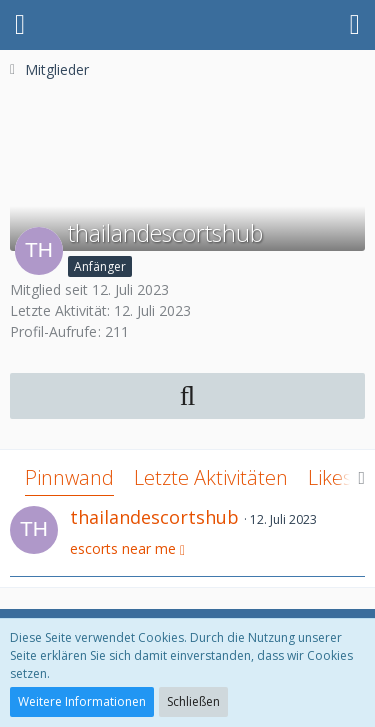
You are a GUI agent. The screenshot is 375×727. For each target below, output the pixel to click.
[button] (20, 25)
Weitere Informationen (82, 701)
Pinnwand (69, 477)
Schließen (193, 701)
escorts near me (123, 548)
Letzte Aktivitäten (211, 477)
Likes (330, 477)
